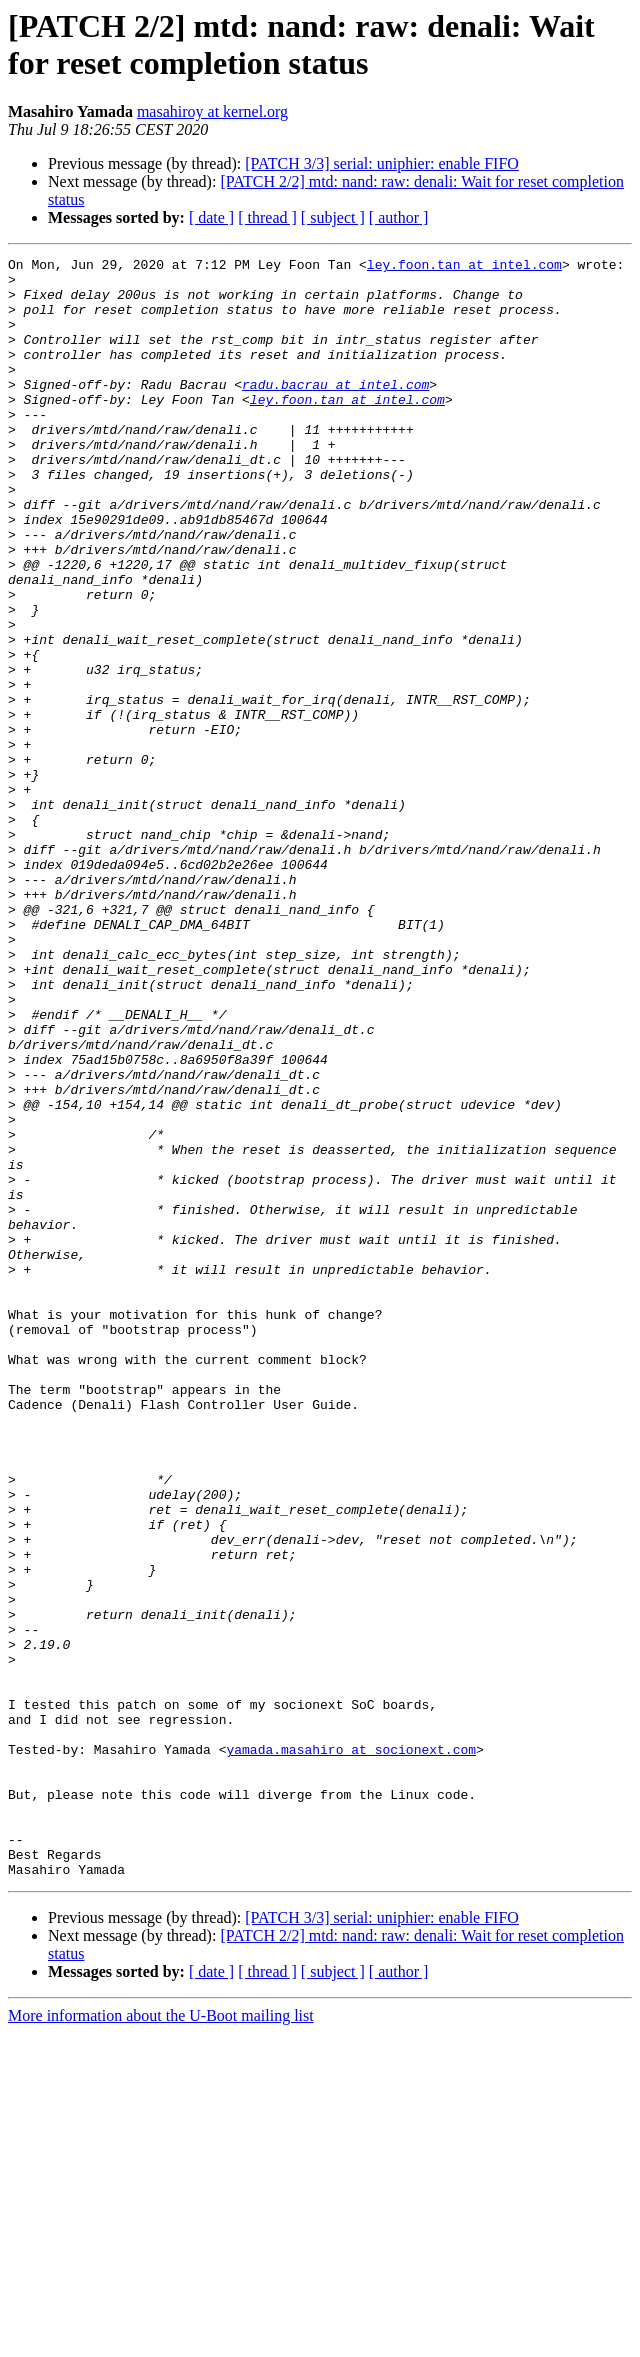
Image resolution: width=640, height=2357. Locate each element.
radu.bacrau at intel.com (335, 411)
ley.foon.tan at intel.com (464, 267)
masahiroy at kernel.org (212, 111)
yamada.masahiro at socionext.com (351, 2049)
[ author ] (399, 217)
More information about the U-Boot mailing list (161, 2339)
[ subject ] (333, 217)
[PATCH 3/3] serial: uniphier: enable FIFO (382, 163)
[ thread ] (267, 217)
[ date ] (211, 217)
